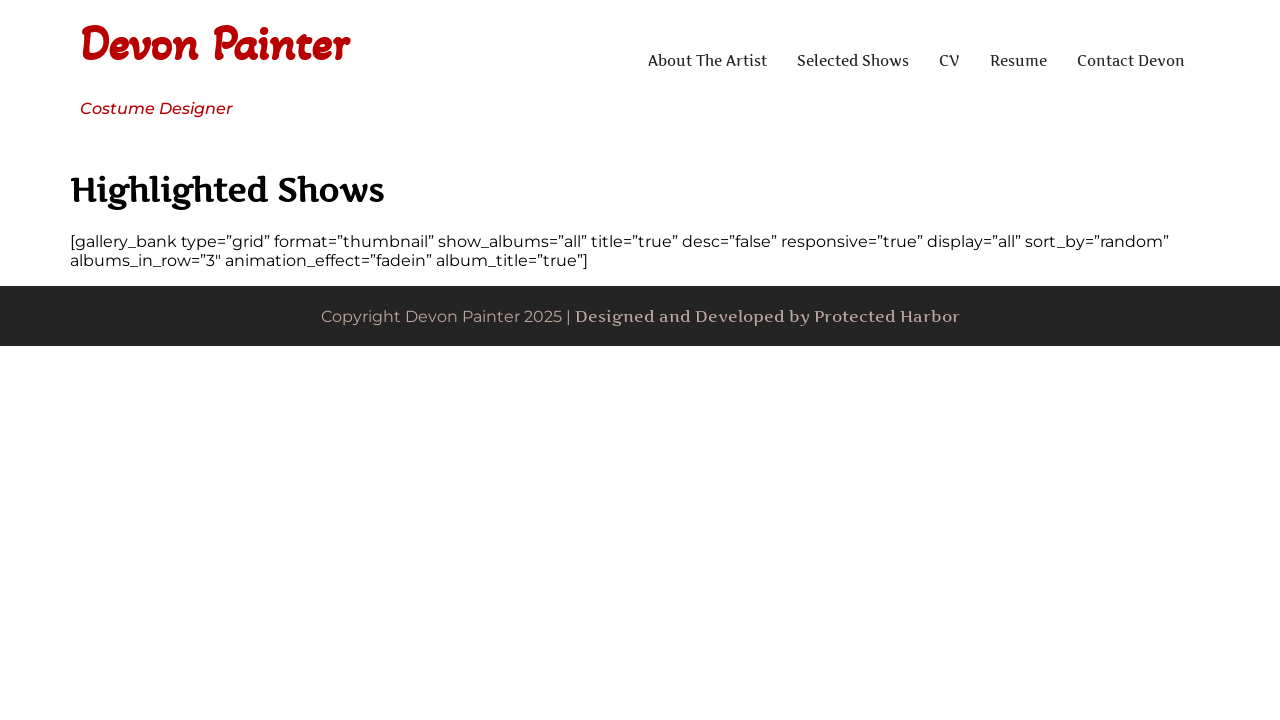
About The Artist (707, 60)
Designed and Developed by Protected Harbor (767, 316)
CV (949, 60)
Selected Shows (853, 60)
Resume (1018, 60)
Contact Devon (1131, 60)
